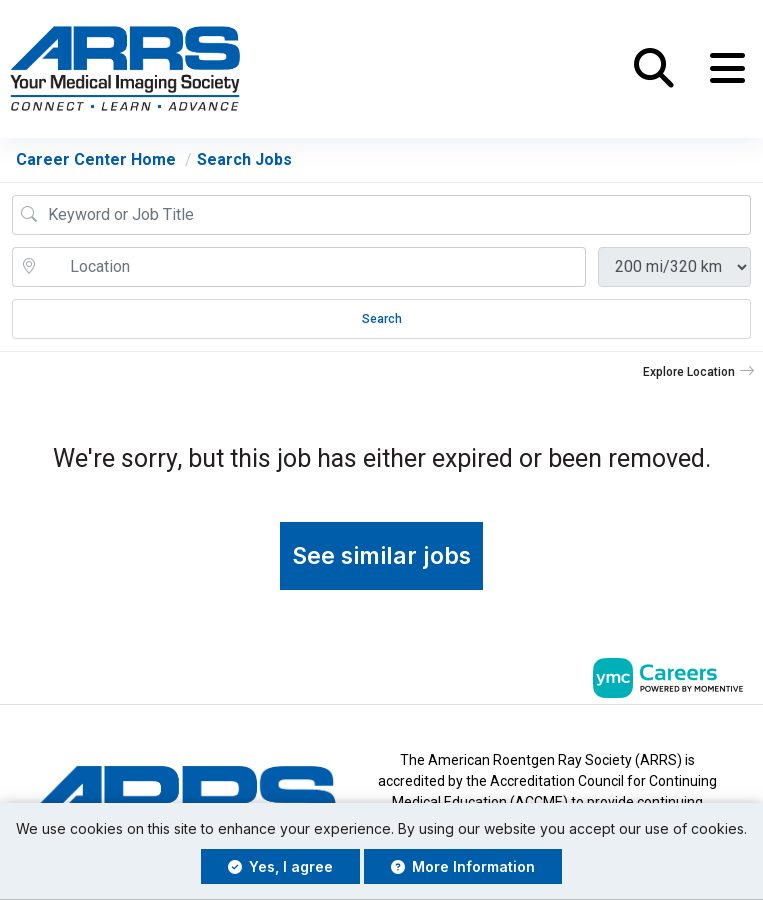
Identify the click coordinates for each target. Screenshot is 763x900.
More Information (463, 866)
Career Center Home (96, 159)
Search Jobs (244, 159)
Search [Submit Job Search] (382, 319)
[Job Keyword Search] (395, 215)
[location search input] (313, 267)
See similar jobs (381, 556)
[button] (727, 69)
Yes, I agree (280, 866)
